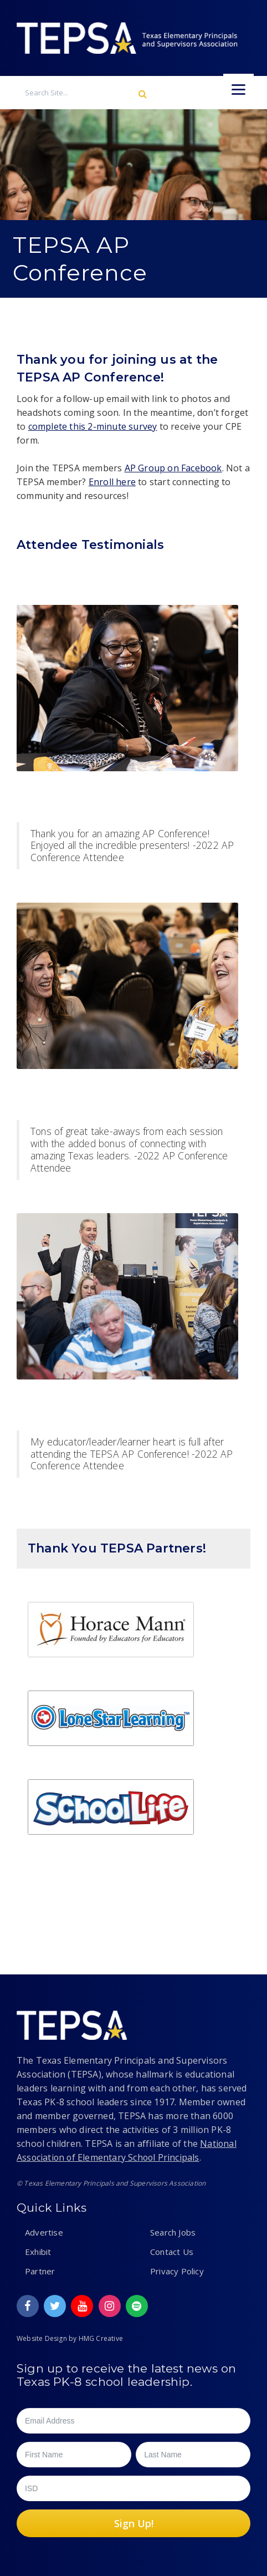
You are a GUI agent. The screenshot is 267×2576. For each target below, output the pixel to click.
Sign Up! (133, 2523)
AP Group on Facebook (173, 468)
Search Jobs (173, 2232)
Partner (40, 2271)
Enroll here (112, 482)
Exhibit (38, 2251)
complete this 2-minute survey (92, 426)
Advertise (44, 2232)
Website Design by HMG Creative (70, 2338)
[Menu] (238, 89)
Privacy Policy (177, 2271)
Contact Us (171, 2251)
